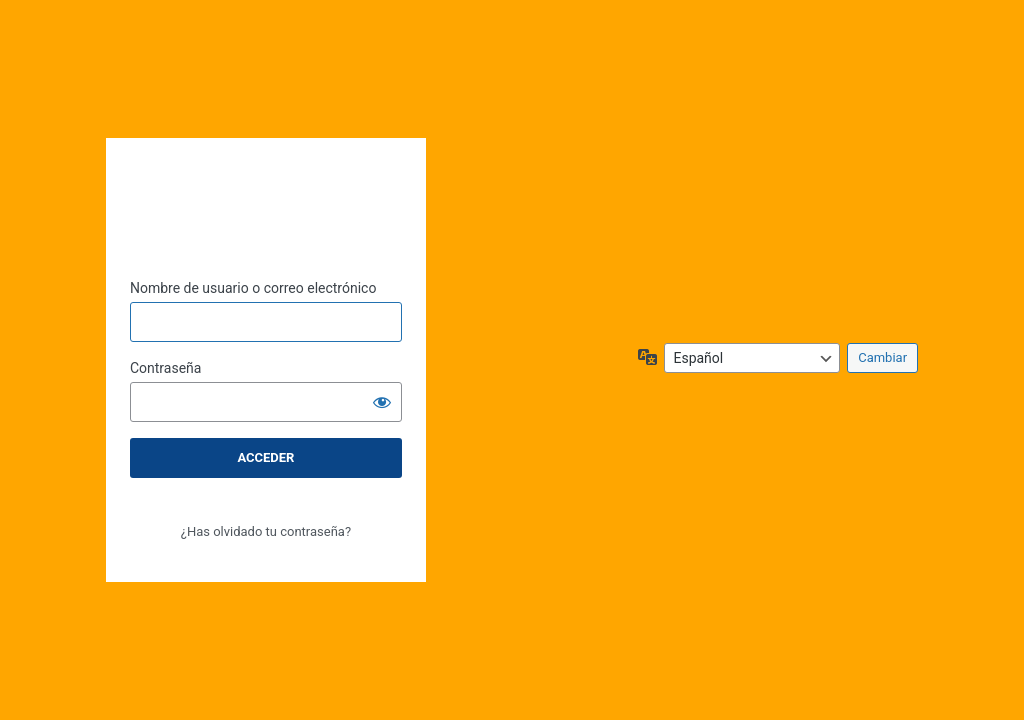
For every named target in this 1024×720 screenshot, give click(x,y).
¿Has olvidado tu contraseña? (266, 531)
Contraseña (166, 368)
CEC (266, 190)
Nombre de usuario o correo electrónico (253, 288)
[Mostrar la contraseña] (382, 402)
